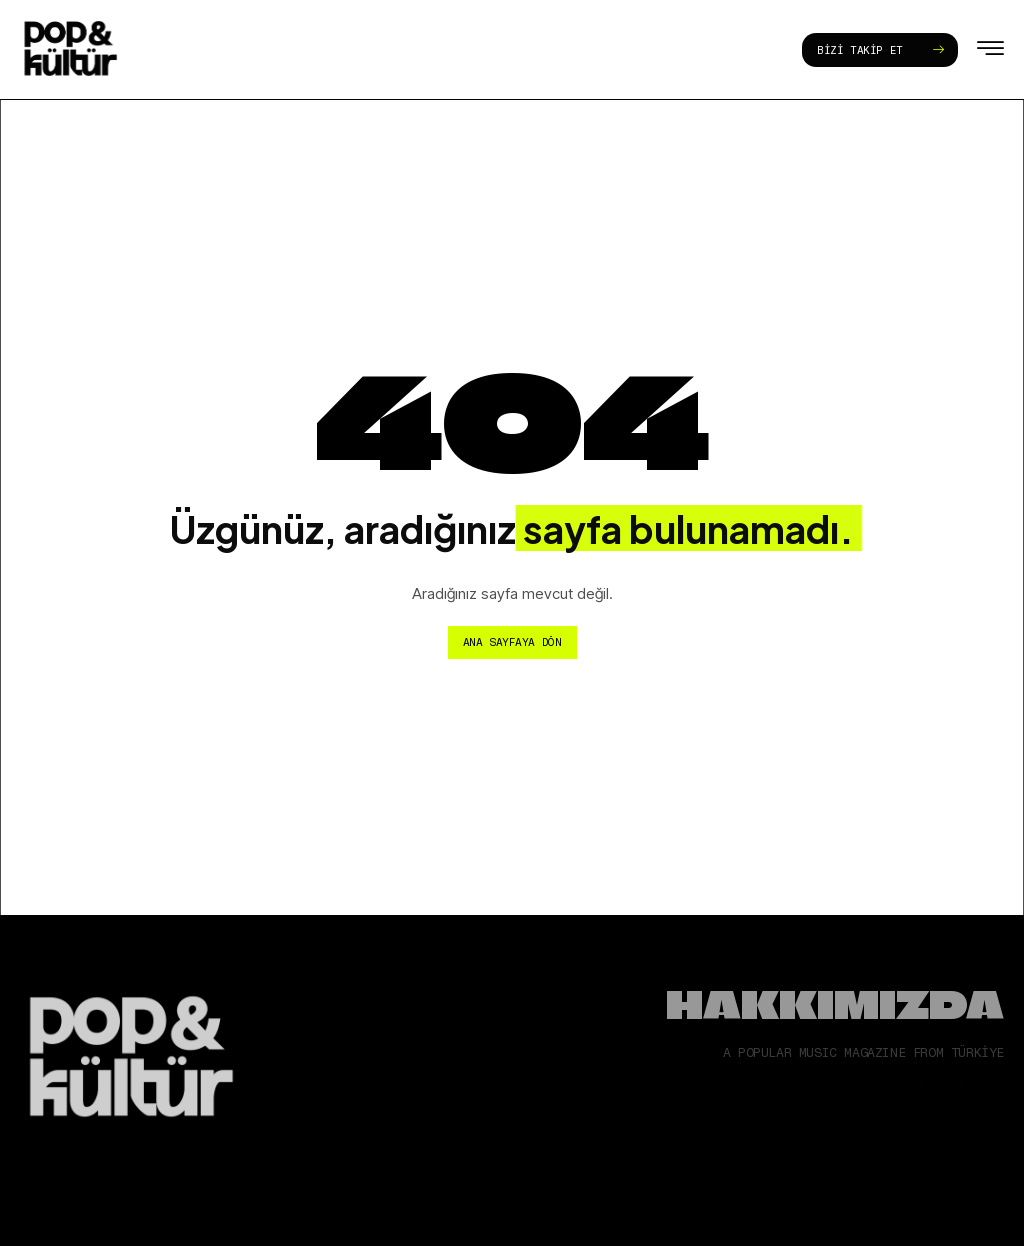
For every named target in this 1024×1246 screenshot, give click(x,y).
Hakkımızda (835, 1004)
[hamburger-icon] (990, 51)
